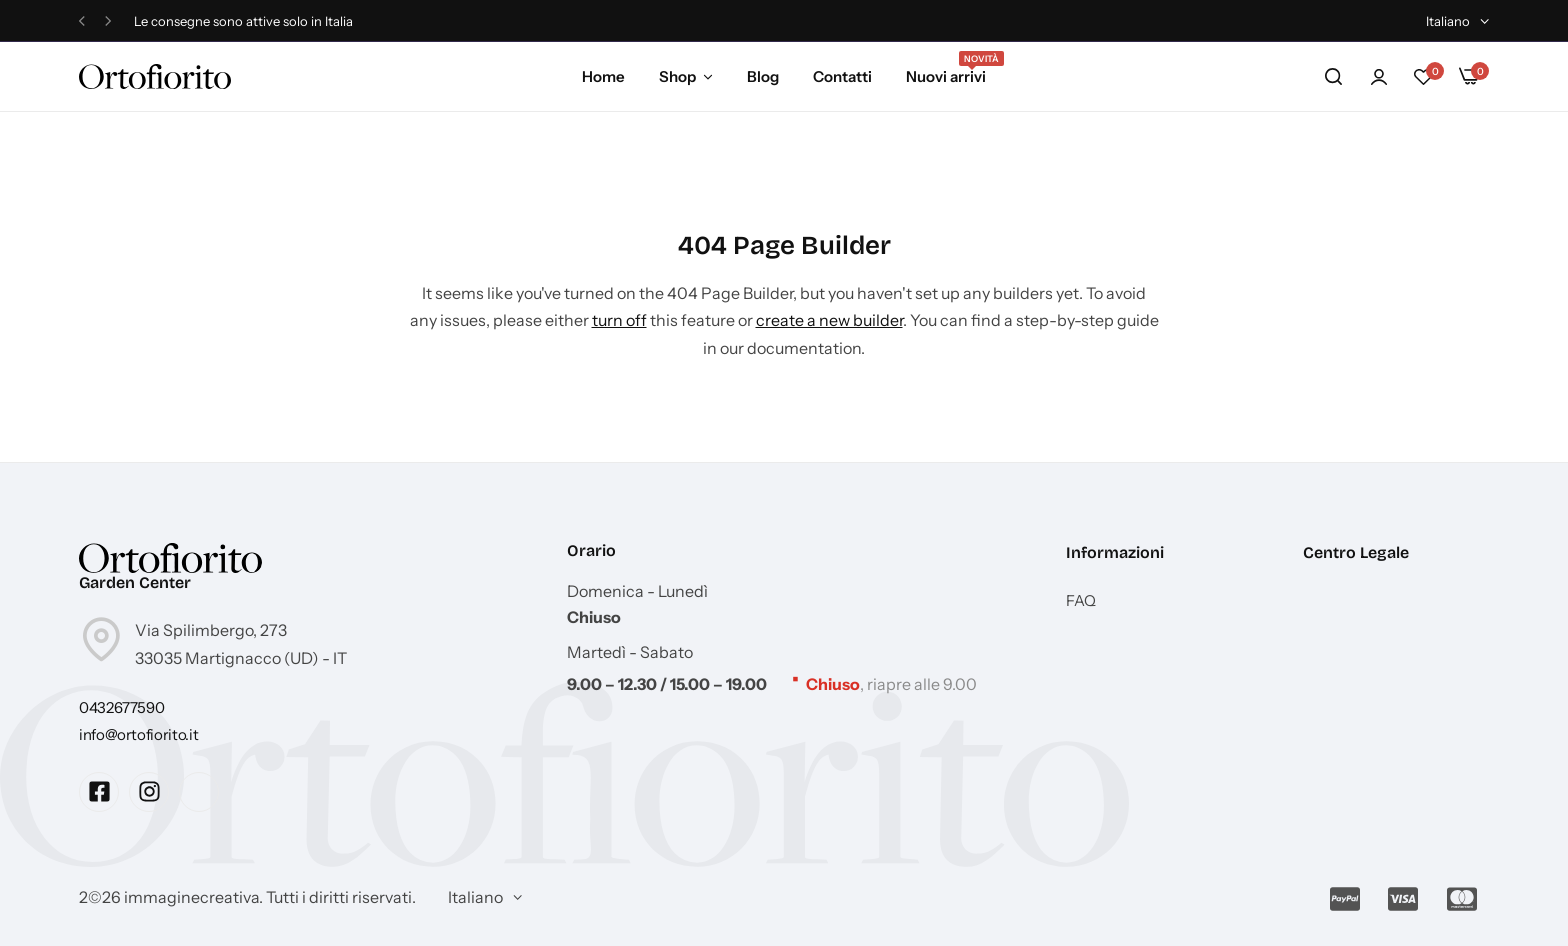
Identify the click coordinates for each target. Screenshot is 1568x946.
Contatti (842, 76)
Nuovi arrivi (946, 75)
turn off (619, 320)
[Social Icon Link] (99, 792)
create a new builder (829, 320)
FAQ (1081, 601)
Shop (677, 76)
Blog (763, 76)
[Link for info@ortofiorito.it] (138, 734)
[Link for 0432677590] (121, 707)
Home (603, 76)
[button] (82, 21)
